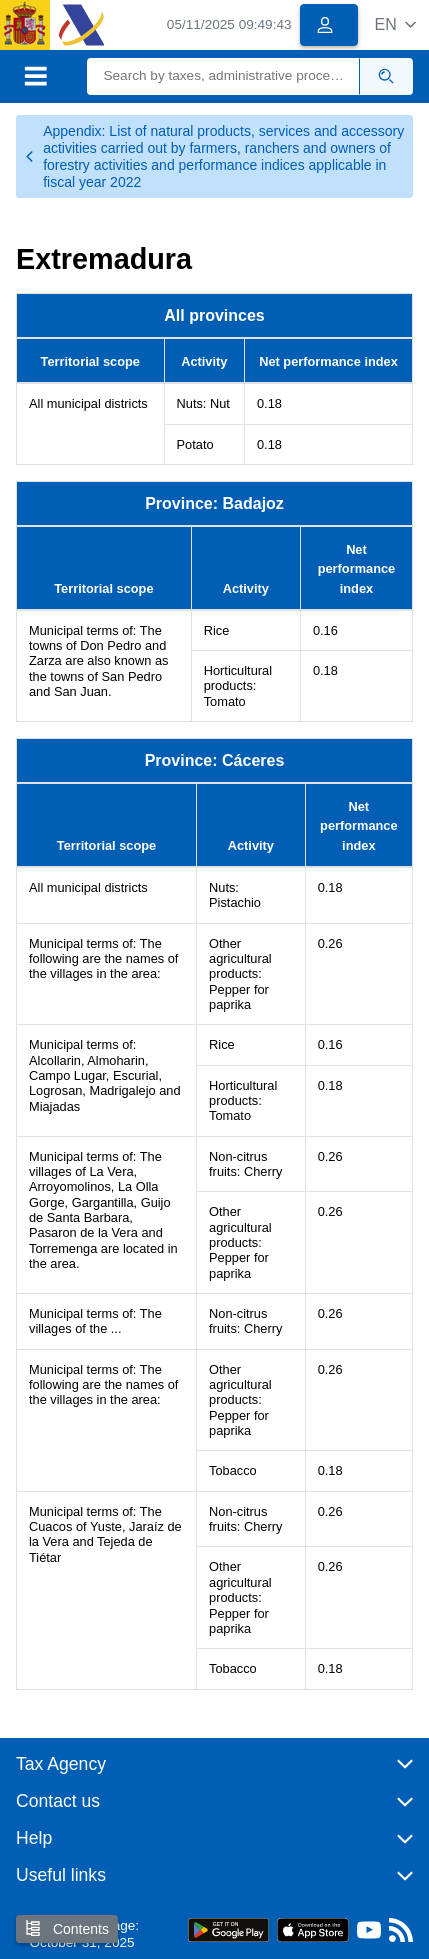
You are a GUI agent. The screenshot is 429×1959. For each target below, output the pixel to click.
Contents (67, 1928)
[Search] (223, 76)
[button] (395, 24)
